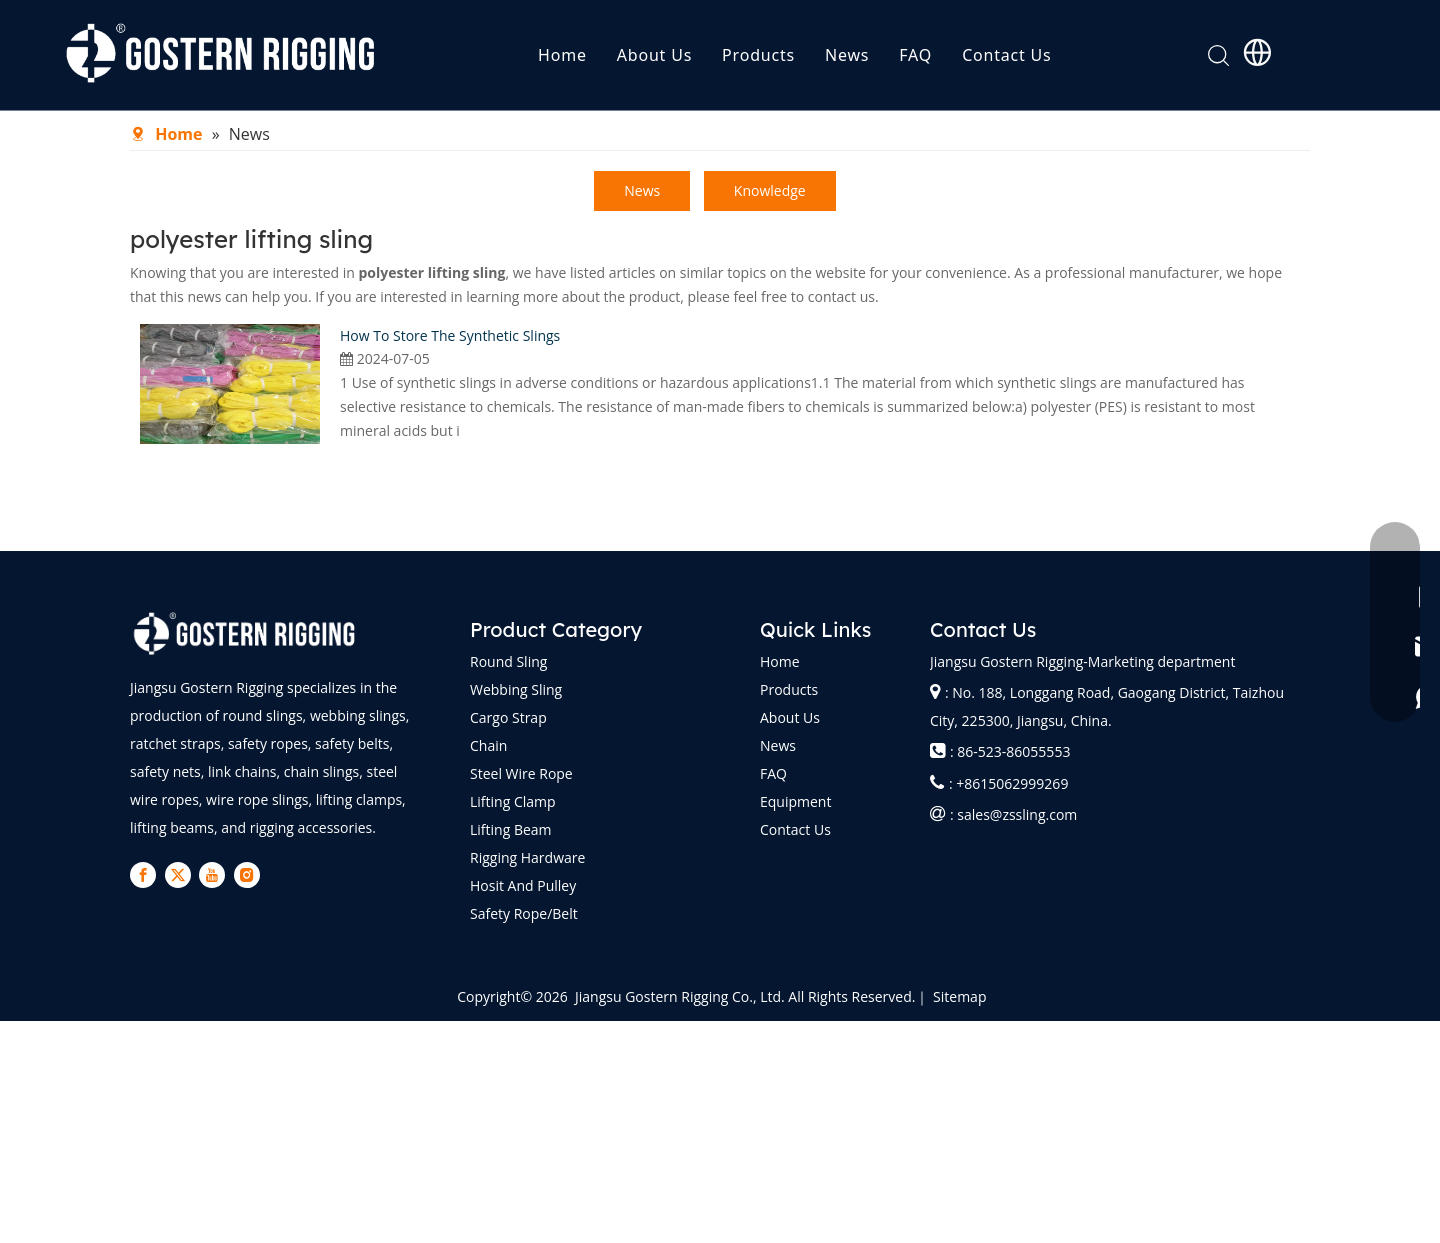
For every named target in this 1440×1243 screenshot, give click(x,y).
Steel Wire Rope (521, 773)
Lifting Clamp (513, 801)
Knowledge (770, 190)
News (847, 55)
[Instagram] (247, 875)
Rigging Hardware (527, 857)
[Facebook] (143, 875)
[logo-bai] (245, 633)
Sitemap (959, 996)
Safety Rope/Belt (524, 913)
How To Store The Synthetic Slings (450, 335)
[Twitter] (178, 875)
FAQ (915, 55)
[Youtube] (212, 875)
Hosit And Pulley (523, 885)
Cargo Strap (508, 717)
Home (562, 55)
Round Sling (508, 661)
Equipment (795, 801)
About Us (654, 55)
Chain (488, 745)
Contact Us (1006, 55)
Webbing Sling (516, 689)
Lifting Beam (511, 829)
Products (758, 55)
